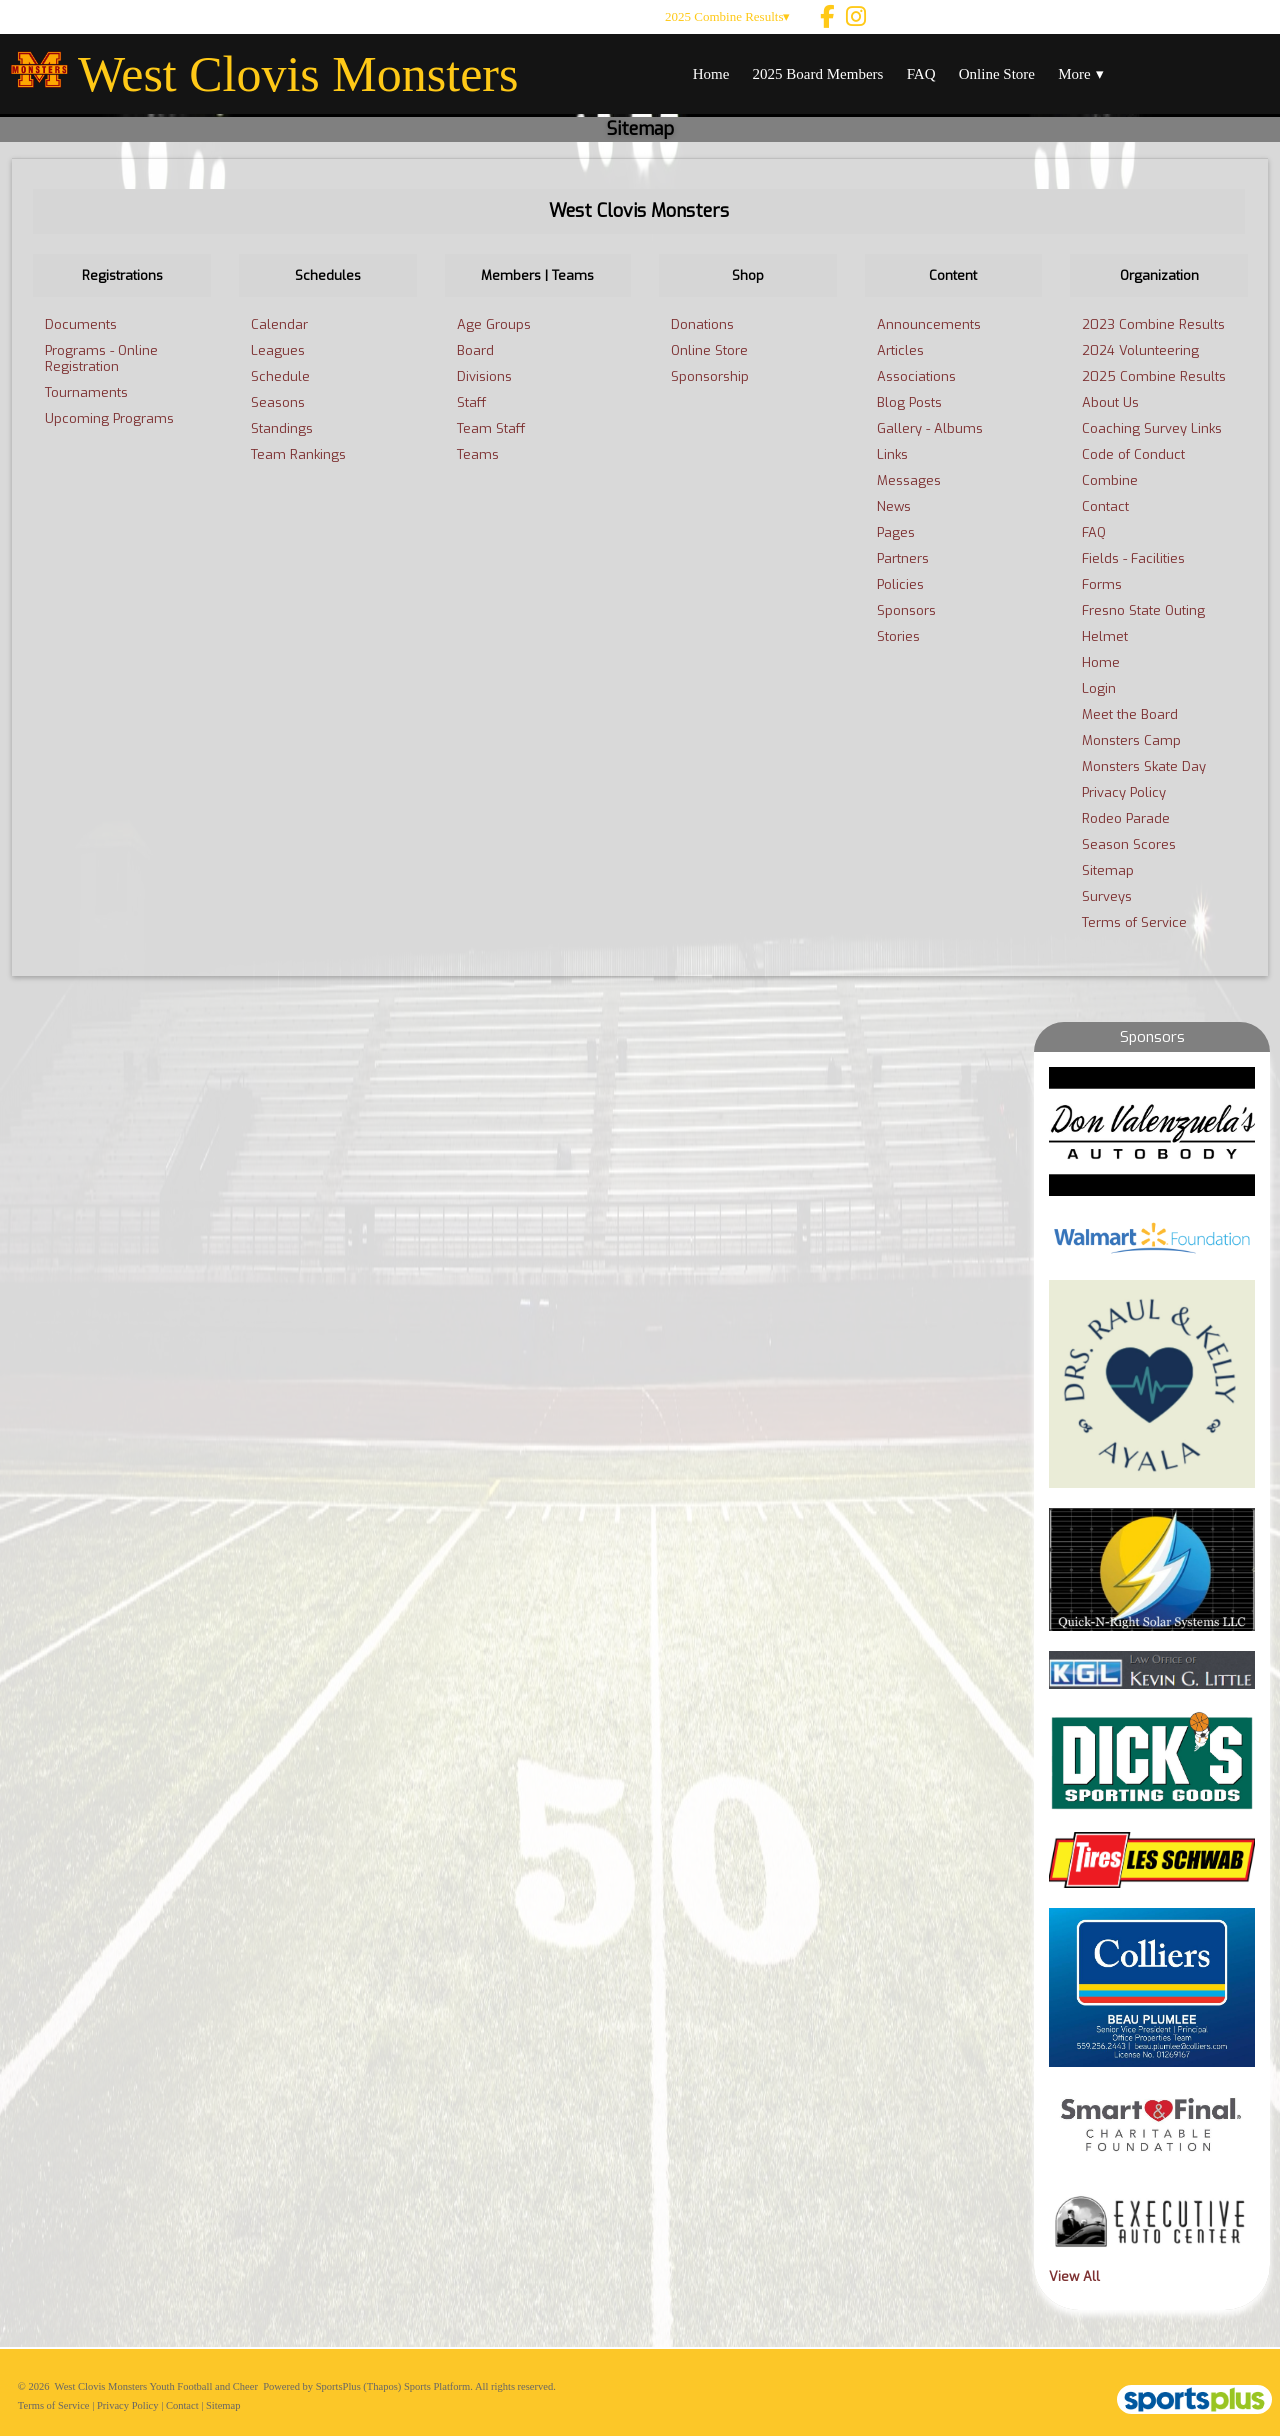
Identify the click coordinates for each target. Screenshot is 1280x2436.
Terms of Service (54, 2405)
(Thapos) (382, 2386)
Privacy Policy (128, 2405)
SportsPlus (338, 2386)
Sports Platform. (438, 2386)
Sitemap (223, 2405)
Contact (182, 2405)
